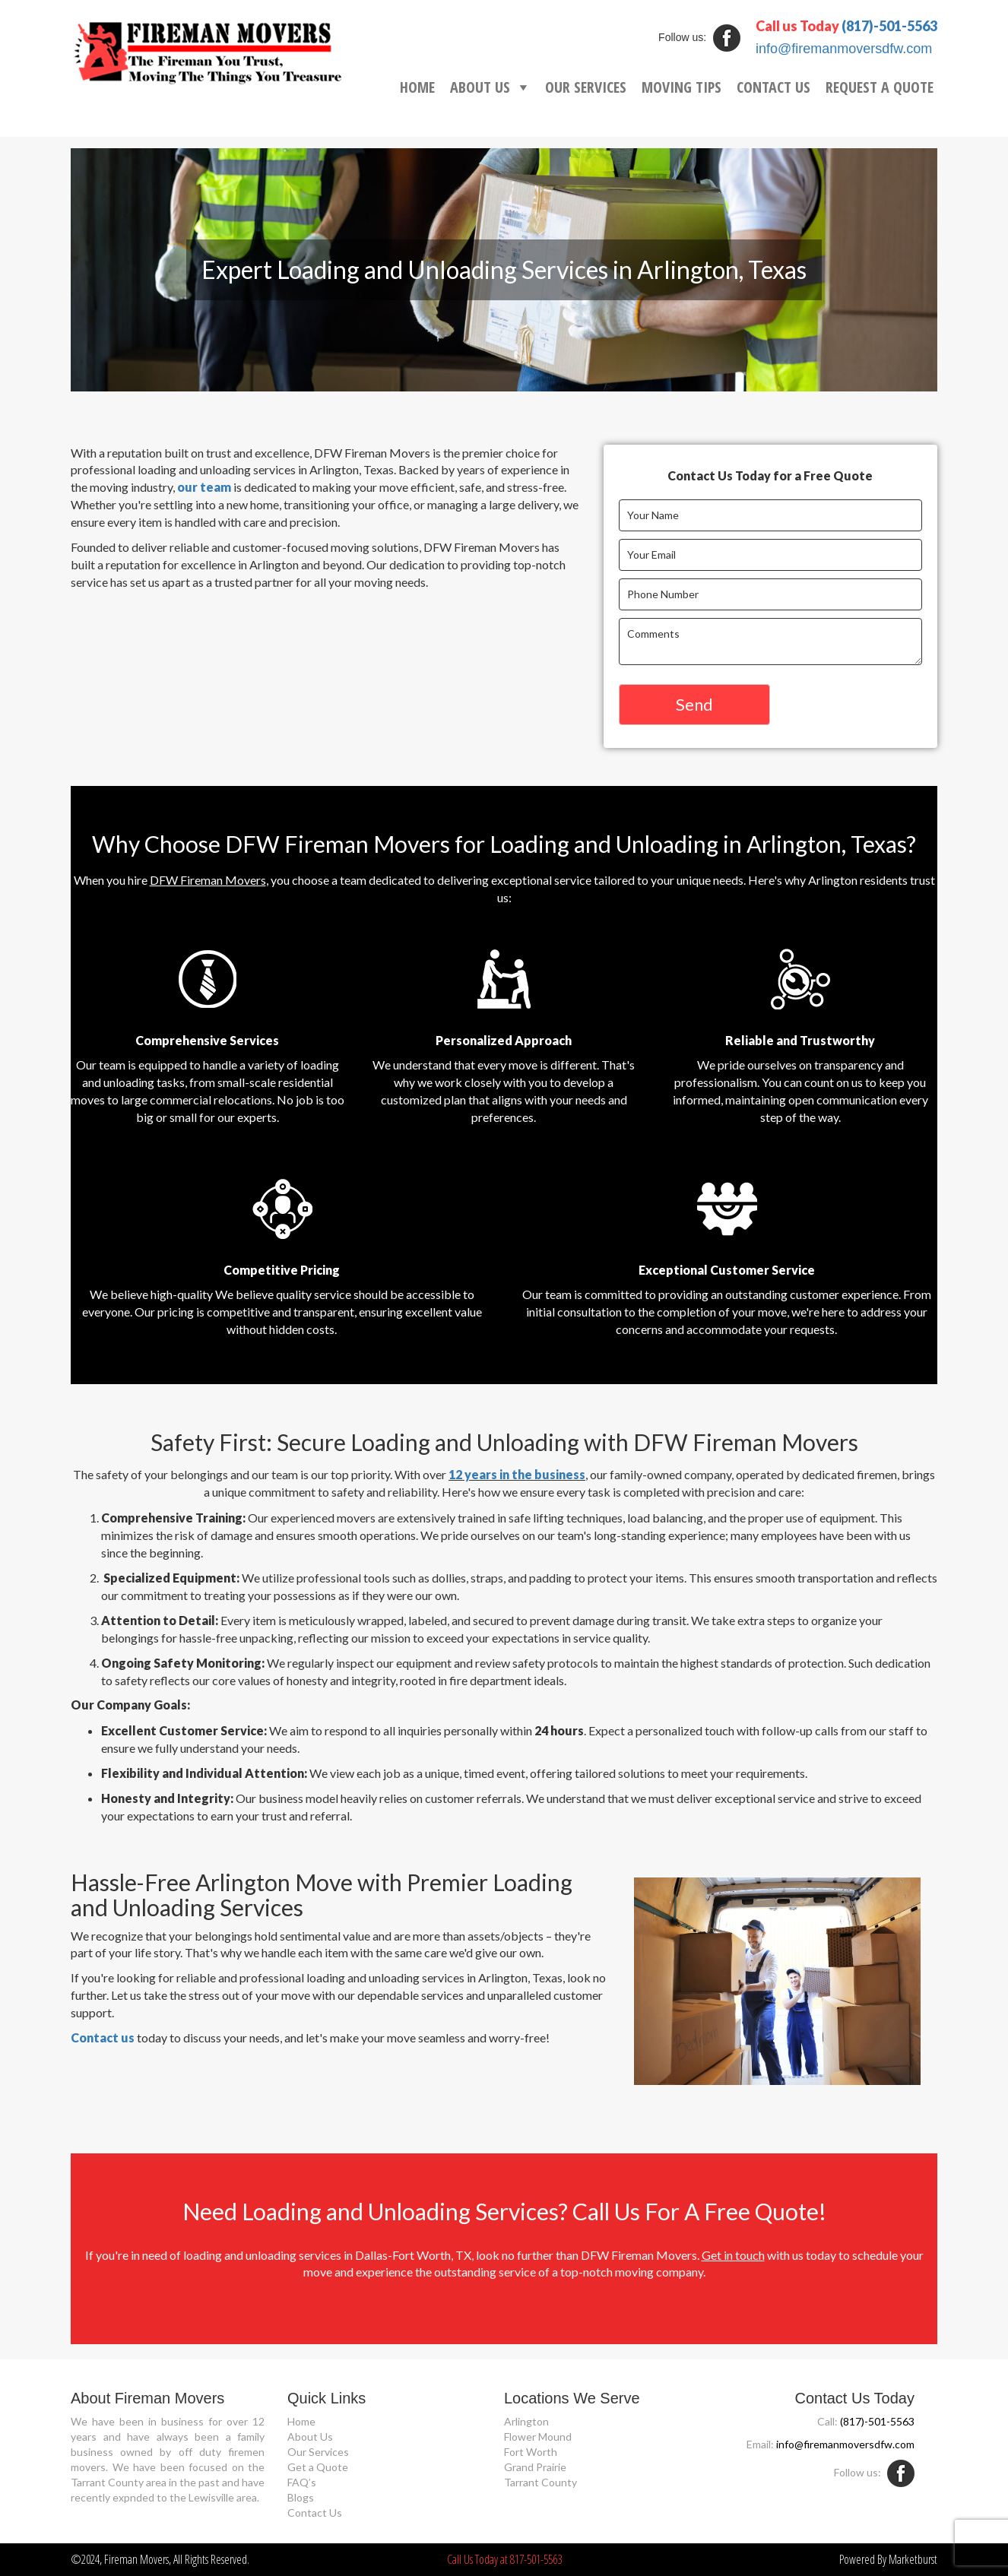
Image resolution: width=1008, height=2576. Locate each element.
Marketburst (913, 2559)
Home (301, 2421)
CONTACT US (773, 87)
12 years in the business (517, 1474)
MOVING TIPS (681, 87)
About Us (310, 2436)
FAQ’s (301, 2482)
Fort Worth (530, 2451)
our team (204, 487)
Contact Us (314, 2512)
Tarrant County (540, 2482)
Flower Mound (538, 2436)
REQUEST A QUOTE (880, 87)
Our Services (318, 2451)
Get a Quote (317, 2466)
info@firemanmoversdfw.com (844, 48)
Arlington (526, 2421)
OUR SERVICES (585, 87)
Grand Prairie (535, 2466)
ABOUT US (480, 87)
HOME (417, 87)
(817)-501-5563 (889, 25)
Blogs (300, 2497)
